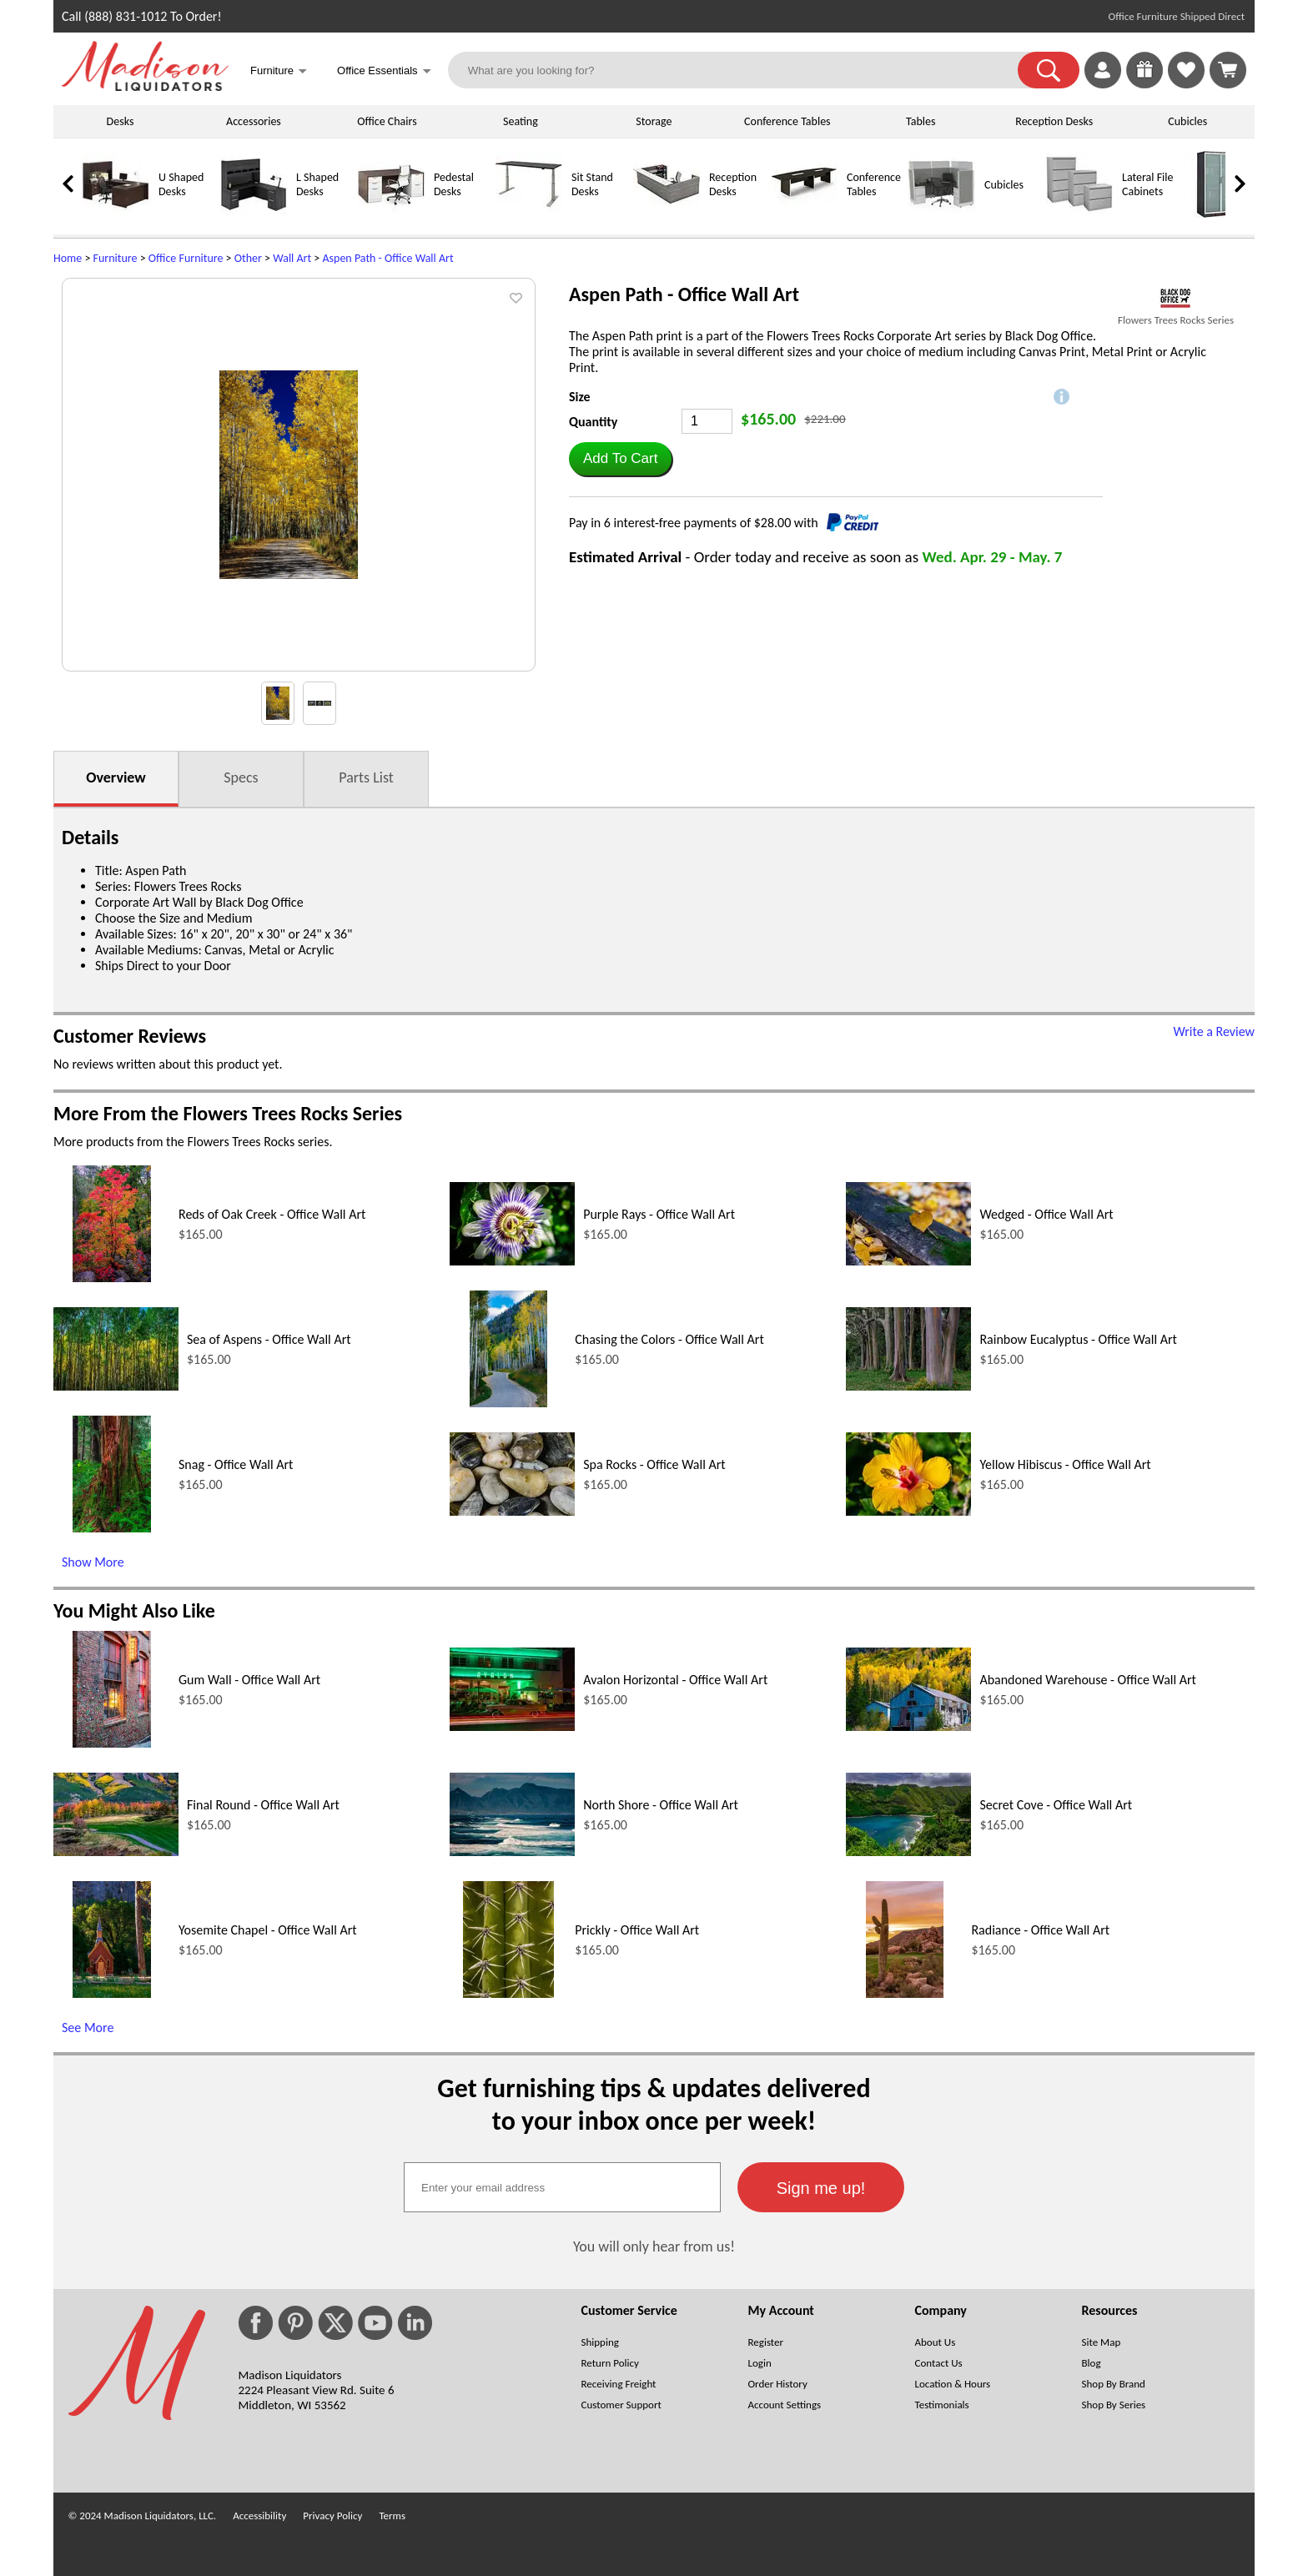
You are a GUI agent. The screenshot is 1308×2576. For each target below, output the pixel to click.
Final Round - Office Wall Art (263, 1805)
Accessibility (259, 2515)
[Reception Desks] (666, 214)
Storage (654, 121)
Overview (115, 777)
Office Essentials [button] (384, 72)
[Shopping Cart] (1228, 70)
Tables (920, 121)
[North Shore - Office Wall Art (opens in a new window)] (512, 1851)
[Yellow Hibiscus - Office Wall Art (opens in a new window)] (908, 1511)
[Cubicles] (941, 214)
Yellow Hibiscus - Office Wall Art (1064, 1464)
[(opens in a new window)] (1176, 298)
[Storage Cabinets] (1217, 214)
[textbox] (562, 2187)
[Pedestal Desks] (391, 214)
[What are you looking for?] (743, 70)
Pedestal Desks (454, 184)
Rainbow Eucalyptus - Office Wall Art (1078, 1339)
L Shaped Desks (317, 184)
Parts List (366, 777)
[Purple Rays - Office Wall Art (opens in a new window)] (512, 1261)
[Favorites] (1186, 84)
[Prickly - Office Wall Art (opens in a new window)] (508, 1993)
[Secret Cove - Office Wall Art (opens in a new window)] (908, 1851)
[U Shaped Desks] (116, 214)
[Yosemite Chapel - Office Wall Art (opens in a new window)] (111, 1993)
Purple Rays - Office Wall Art (659, 1214)
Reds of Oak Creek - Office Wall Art (272, 1214)
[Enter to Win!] (1144, 84)
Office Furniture (186, 258)
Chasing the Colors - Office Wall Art (669, 1339)
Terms (392, 2515)
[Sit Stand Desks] (529, 214)
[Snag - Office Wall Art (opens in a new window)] (111, 1528)
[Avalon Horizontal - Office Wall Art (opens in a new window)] (512, 1726)
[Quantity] (707, 421)
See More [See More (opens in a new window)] (87, 2027)
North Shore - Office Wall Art (660, 1805)
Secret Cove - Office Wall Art (1055, 1805)
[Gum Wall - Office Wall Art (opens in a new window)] (111, 1743)
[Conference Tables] (804, 214)
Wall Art (292, 258)
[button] (1048, 70)
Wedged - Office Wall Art (1046, 1214)
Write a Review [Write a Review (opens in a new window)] (1214, 1031)
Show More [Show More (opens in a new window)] (93, 1562)
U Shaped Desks (181, 184)
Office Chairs (386, 121)
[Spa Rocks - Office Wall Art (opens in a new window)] (512, 1511)
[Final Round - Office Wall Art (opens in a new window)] (116, 1851)
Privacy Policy (332, 2515)
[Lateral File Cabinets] (1079, 214)
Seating (520, 121)
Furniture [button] (278, 72)
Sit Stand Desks (592, 184)
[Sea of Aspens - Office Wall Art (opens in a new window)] (116, 1386)
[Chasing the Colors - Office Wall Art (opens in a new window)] (508, 1403)
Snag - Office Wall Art (236, 1464)
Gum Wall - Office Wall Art (249, 1680)
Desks (120, 121)
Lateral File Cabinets (1147, 184)
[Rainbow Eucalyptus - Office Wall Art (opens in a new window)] (908, 1386)
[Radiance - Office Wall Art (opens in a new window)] (904, 1993)
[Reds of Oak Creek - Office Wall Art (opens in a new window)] (111, 1277)
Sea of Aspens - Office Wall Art (269, 1339)
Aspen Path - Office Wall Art (387, 258)
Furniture (115, 258)
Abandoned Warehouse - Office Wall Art (1087, 1680)
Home (67, 258)
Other (248, 258)
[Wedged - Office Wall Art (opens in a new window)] (908, 1261)
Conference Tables (787, 121)
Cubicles (1187, 121)
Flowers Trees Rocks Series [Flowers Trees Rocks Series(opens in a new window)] (1176, 320)
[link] (1228, 70)
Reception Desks (1054, 121)
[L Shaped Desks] (253, 214)
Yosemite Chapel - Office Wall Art (268, 1930)
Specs (241, 777)
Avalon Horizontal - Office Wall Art (675, 1680)
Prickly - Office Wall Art (637, 1930)
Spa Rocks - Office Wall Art (654, 1464)
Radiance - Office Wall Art (1040, 1930)
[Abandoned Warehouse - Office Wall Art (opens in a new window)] (908, 1726)
